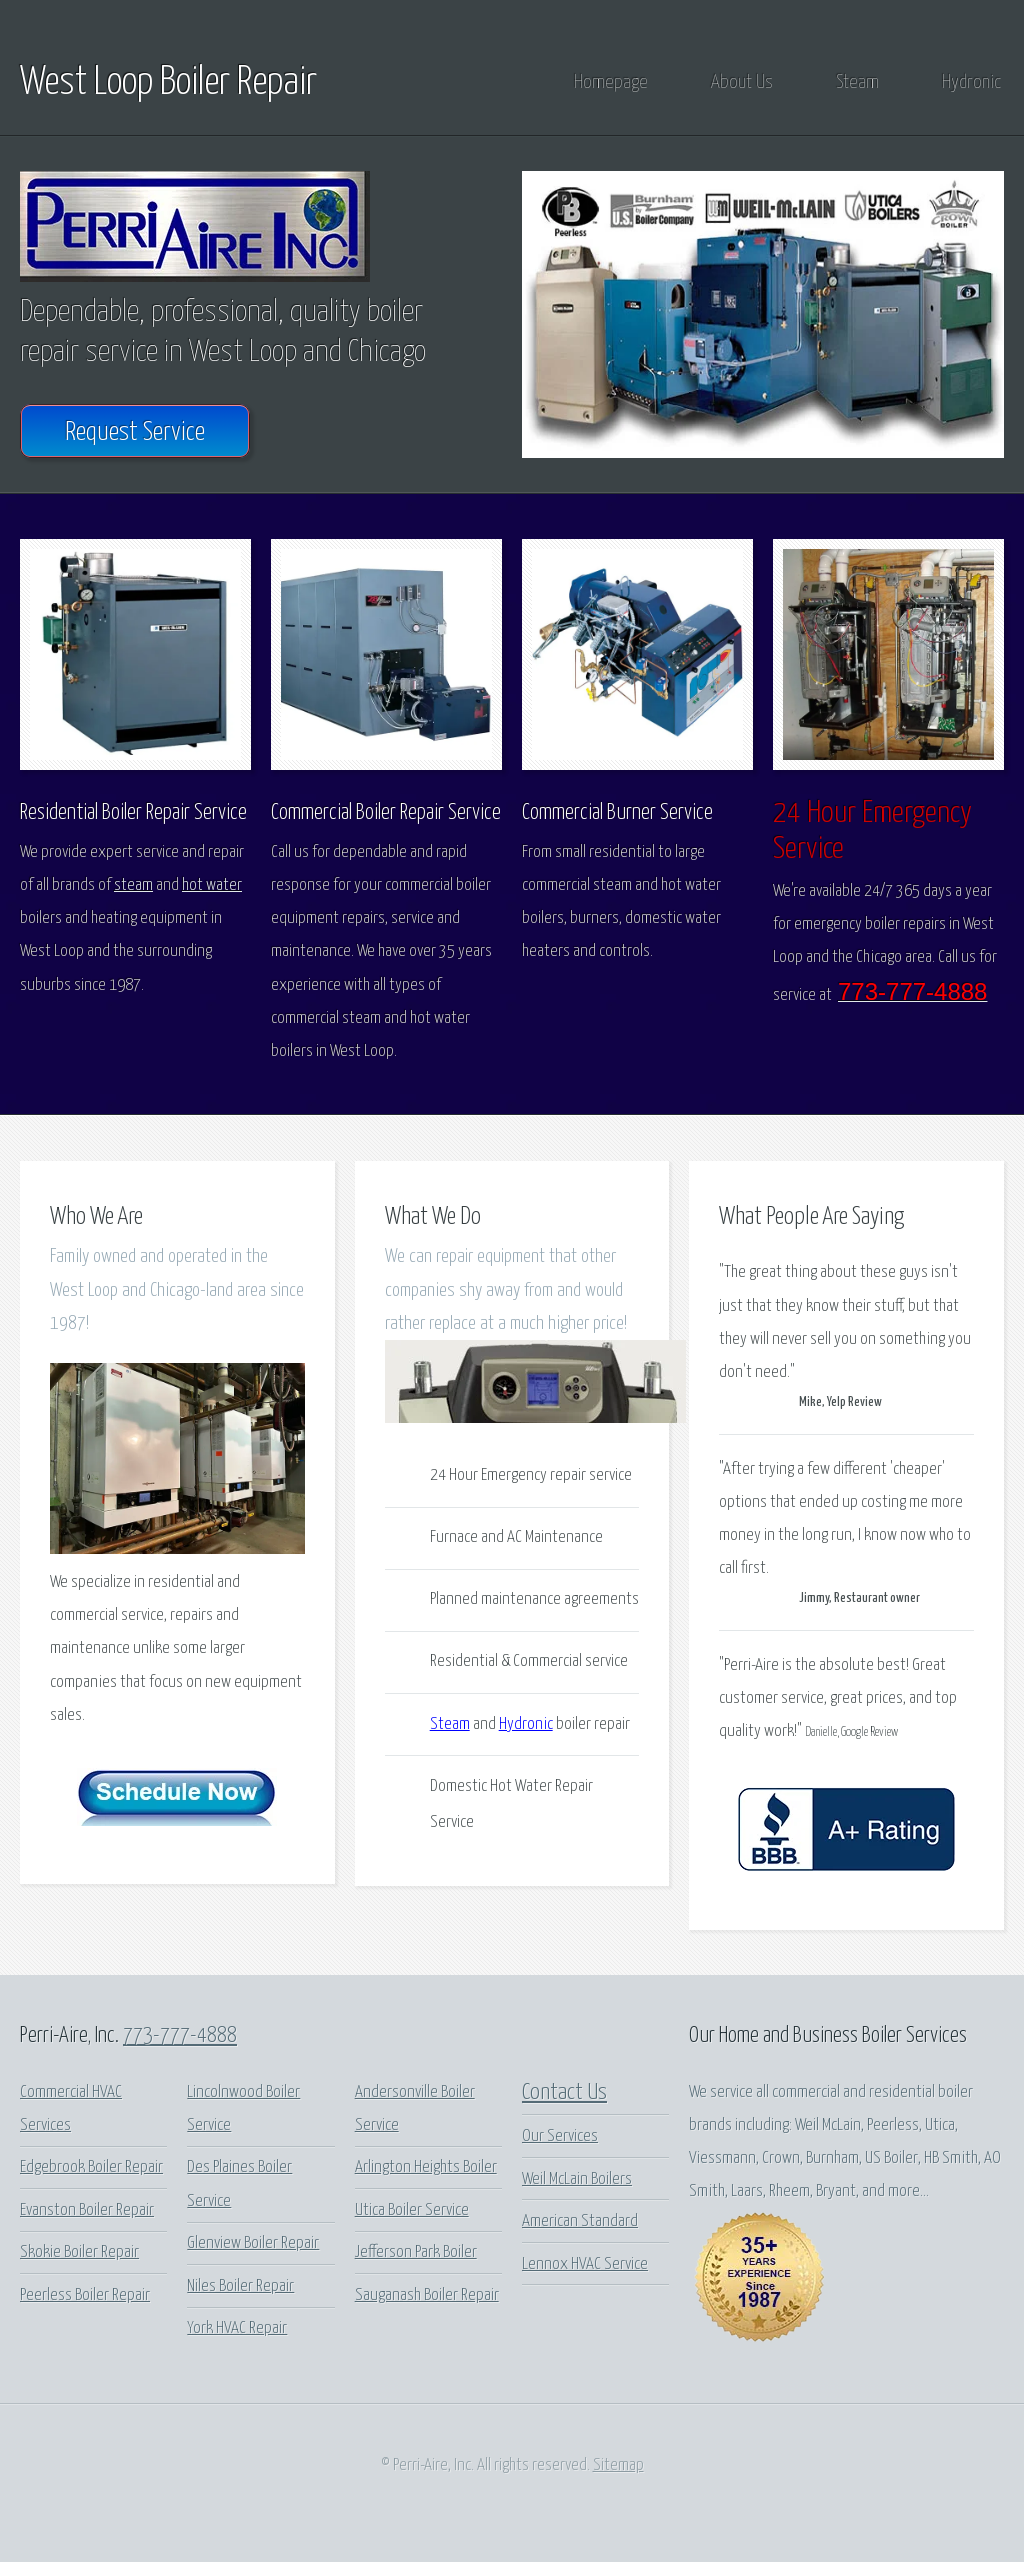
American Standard (580, 2221)
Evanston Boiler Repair (87, 2210)
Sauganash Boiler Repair (427, 2295)
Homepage (611, 82)
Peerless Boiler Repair (85, 2295)
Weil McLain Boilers (577, 2179)
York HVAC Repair (237, 2328)
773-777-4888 (180, 2036)
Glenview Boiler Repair (253, 2243)
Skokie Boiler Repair (79, 2252)
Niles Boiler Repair (240, 2286)
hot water (212, 885)
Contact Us (564, 2092)
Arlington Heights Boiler (426, 2167)
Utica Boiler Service (412, 2210)
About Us (742, 82)
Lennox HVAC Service (585, 2264)
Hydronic (971, 82)
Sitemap (618, 2465)
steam (133, 885)
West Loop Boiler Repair (168, 83)
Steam (857, 82)
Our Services (560, 2136)
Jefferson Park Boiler (416, 2252)
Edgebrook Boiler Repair (91, 2167)
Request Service (135, 432)
